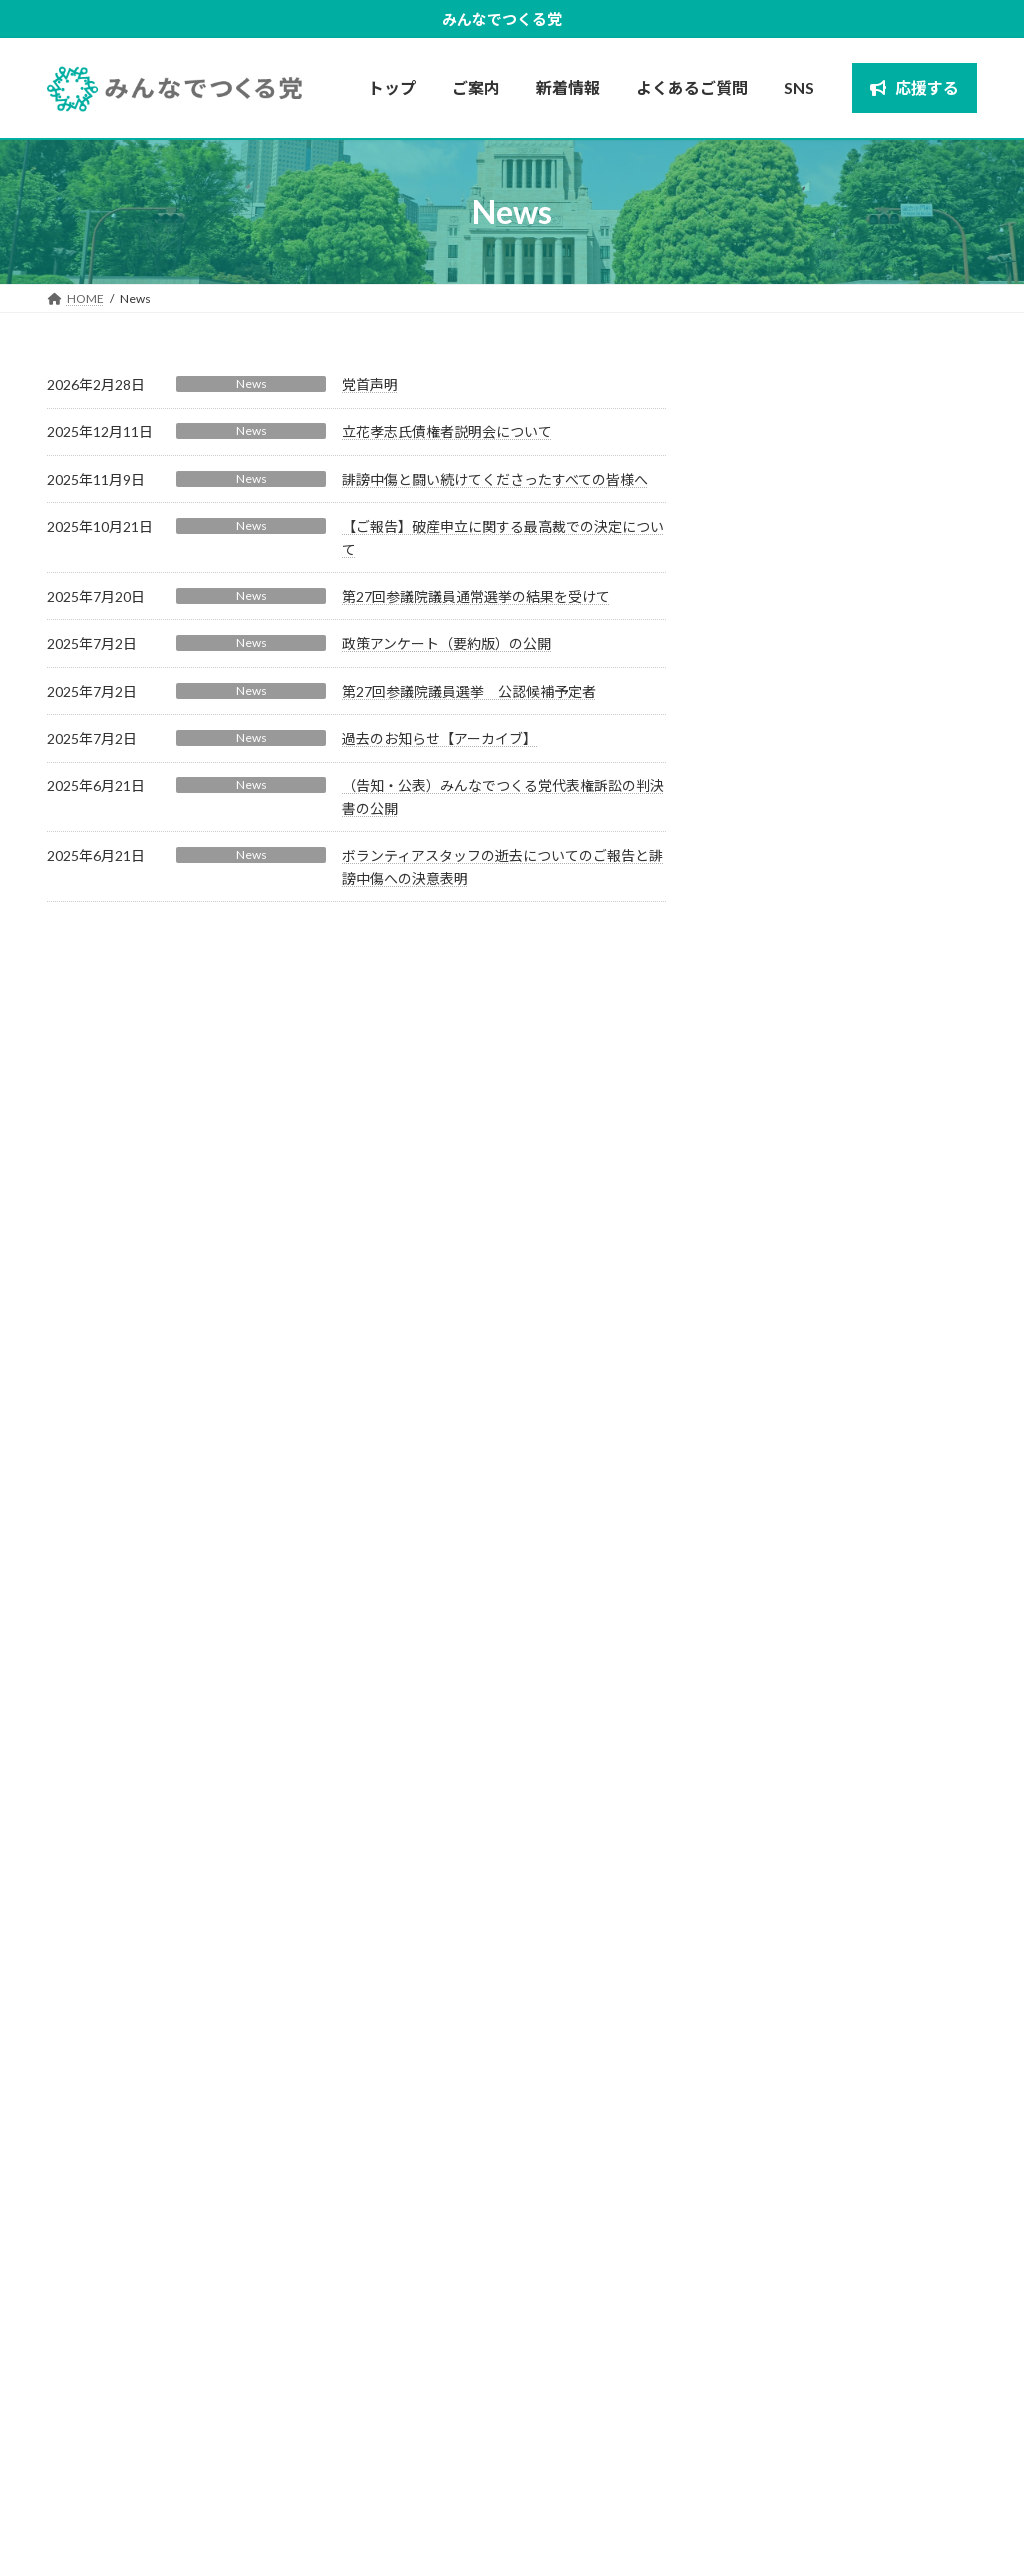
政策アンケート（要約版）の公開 (446, 643)
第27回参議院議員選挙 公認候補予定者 (469, 691)
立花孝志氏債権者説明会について (447, 431)
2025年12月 (770, 1682)
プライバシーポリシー (767, 2491)
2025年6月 (766, 1845)
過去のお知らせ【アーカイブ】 (439, 738)
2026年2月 (766, 1642)
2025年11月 (770, 1723)
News (251, 383)
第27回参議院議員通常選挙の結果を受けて (476, 596)
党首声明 (370, 384)
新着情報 (879, 2491)
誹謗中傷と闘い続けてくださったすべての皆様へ (495, 479)
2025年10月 (770, 1764)
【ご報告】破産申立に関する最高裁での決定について (895, 755)
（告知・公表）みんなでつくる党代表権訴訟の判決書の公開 (895, 1247)
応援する (949, 2491)
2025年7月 (766, 1804)
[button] (127, 2387)
